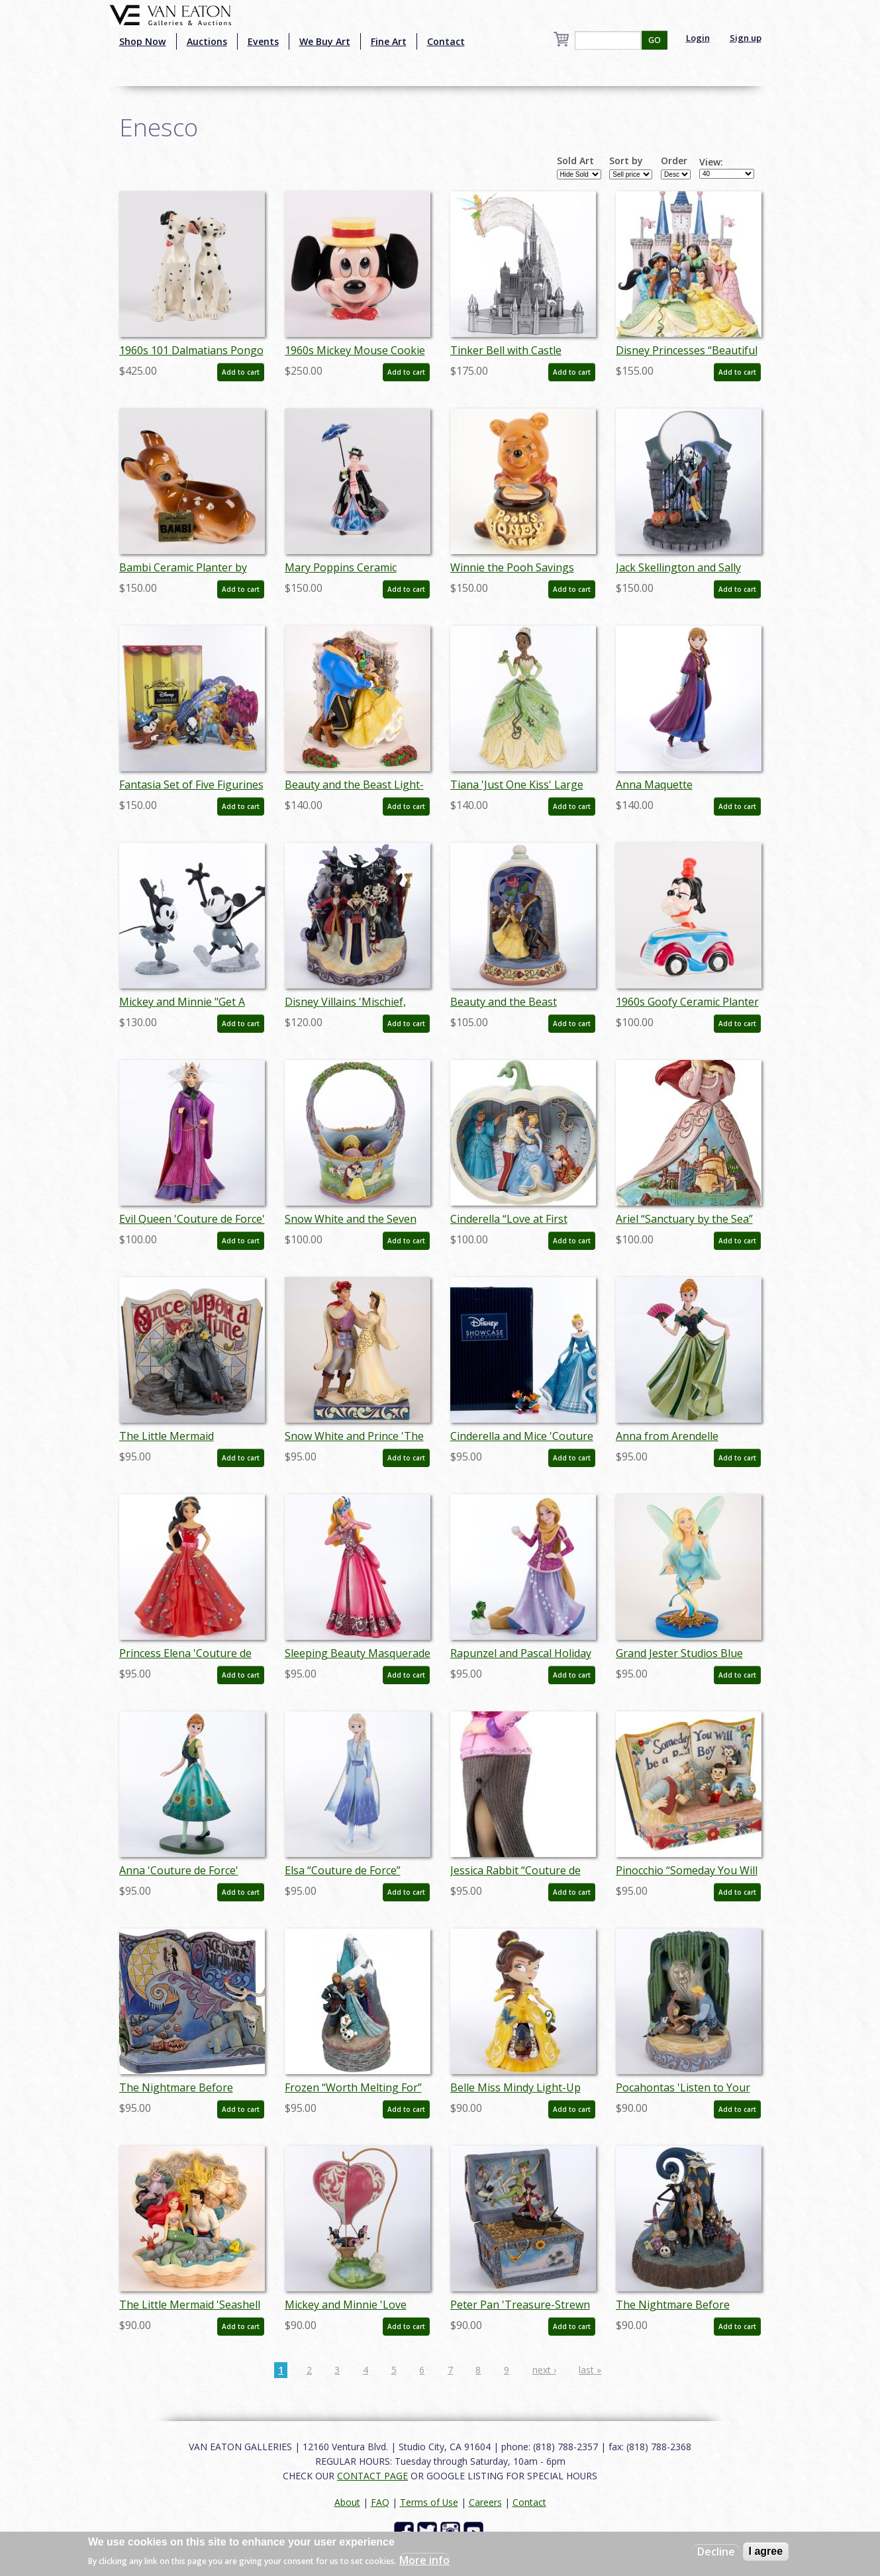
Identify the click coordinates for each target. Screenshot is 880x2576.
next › (544, 2369)
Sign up (745, 38)
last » (590, 2369)
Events (263, 41)
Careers (485, 2502)
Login (698, 38)
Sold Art (575, 161)
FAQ (380, 2502)
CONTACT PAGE (372, 2475)
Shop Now (142, 41)
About (347, 2502)
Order (674, 161)
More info (424, 2560)
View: (711, 162)
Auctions (207, 41)
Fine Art (389, 41)
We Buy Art (324, 41)
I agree (766, 2551)
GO (654, 40)
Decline (716, 2551)
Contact (446, 41)
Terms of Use (429, 2502)
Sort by (626, 161)
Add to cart (241, 372)
